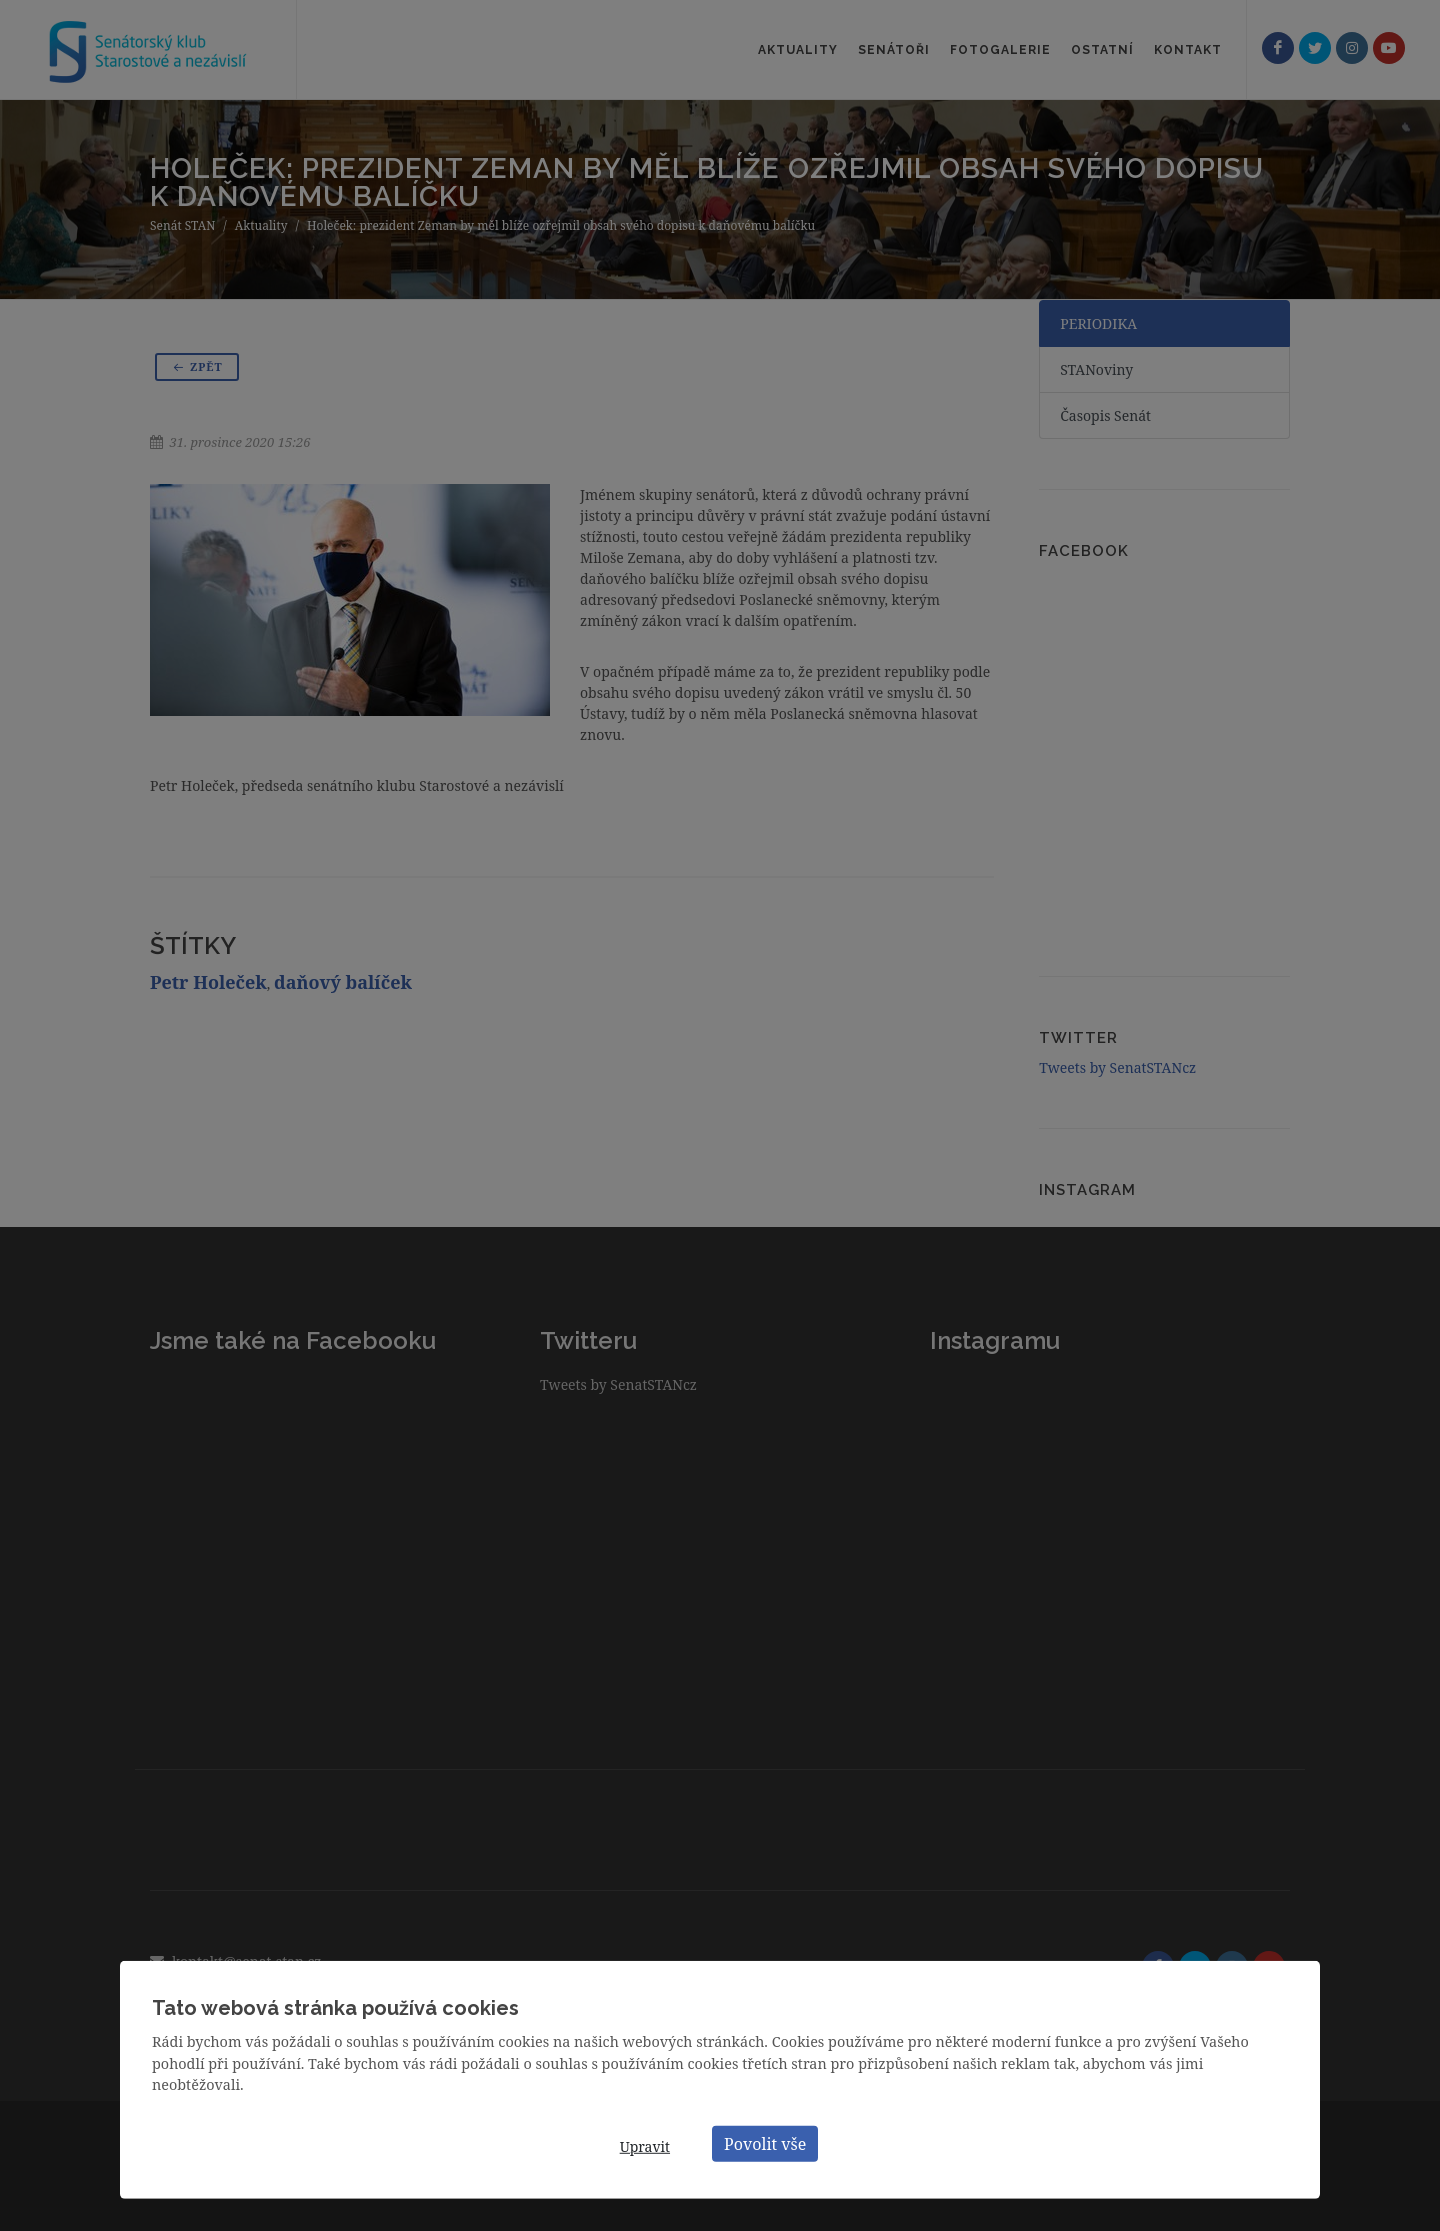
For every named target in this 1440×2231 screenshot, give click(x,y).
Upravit (645, 2146)
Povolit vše (765, 2143)
